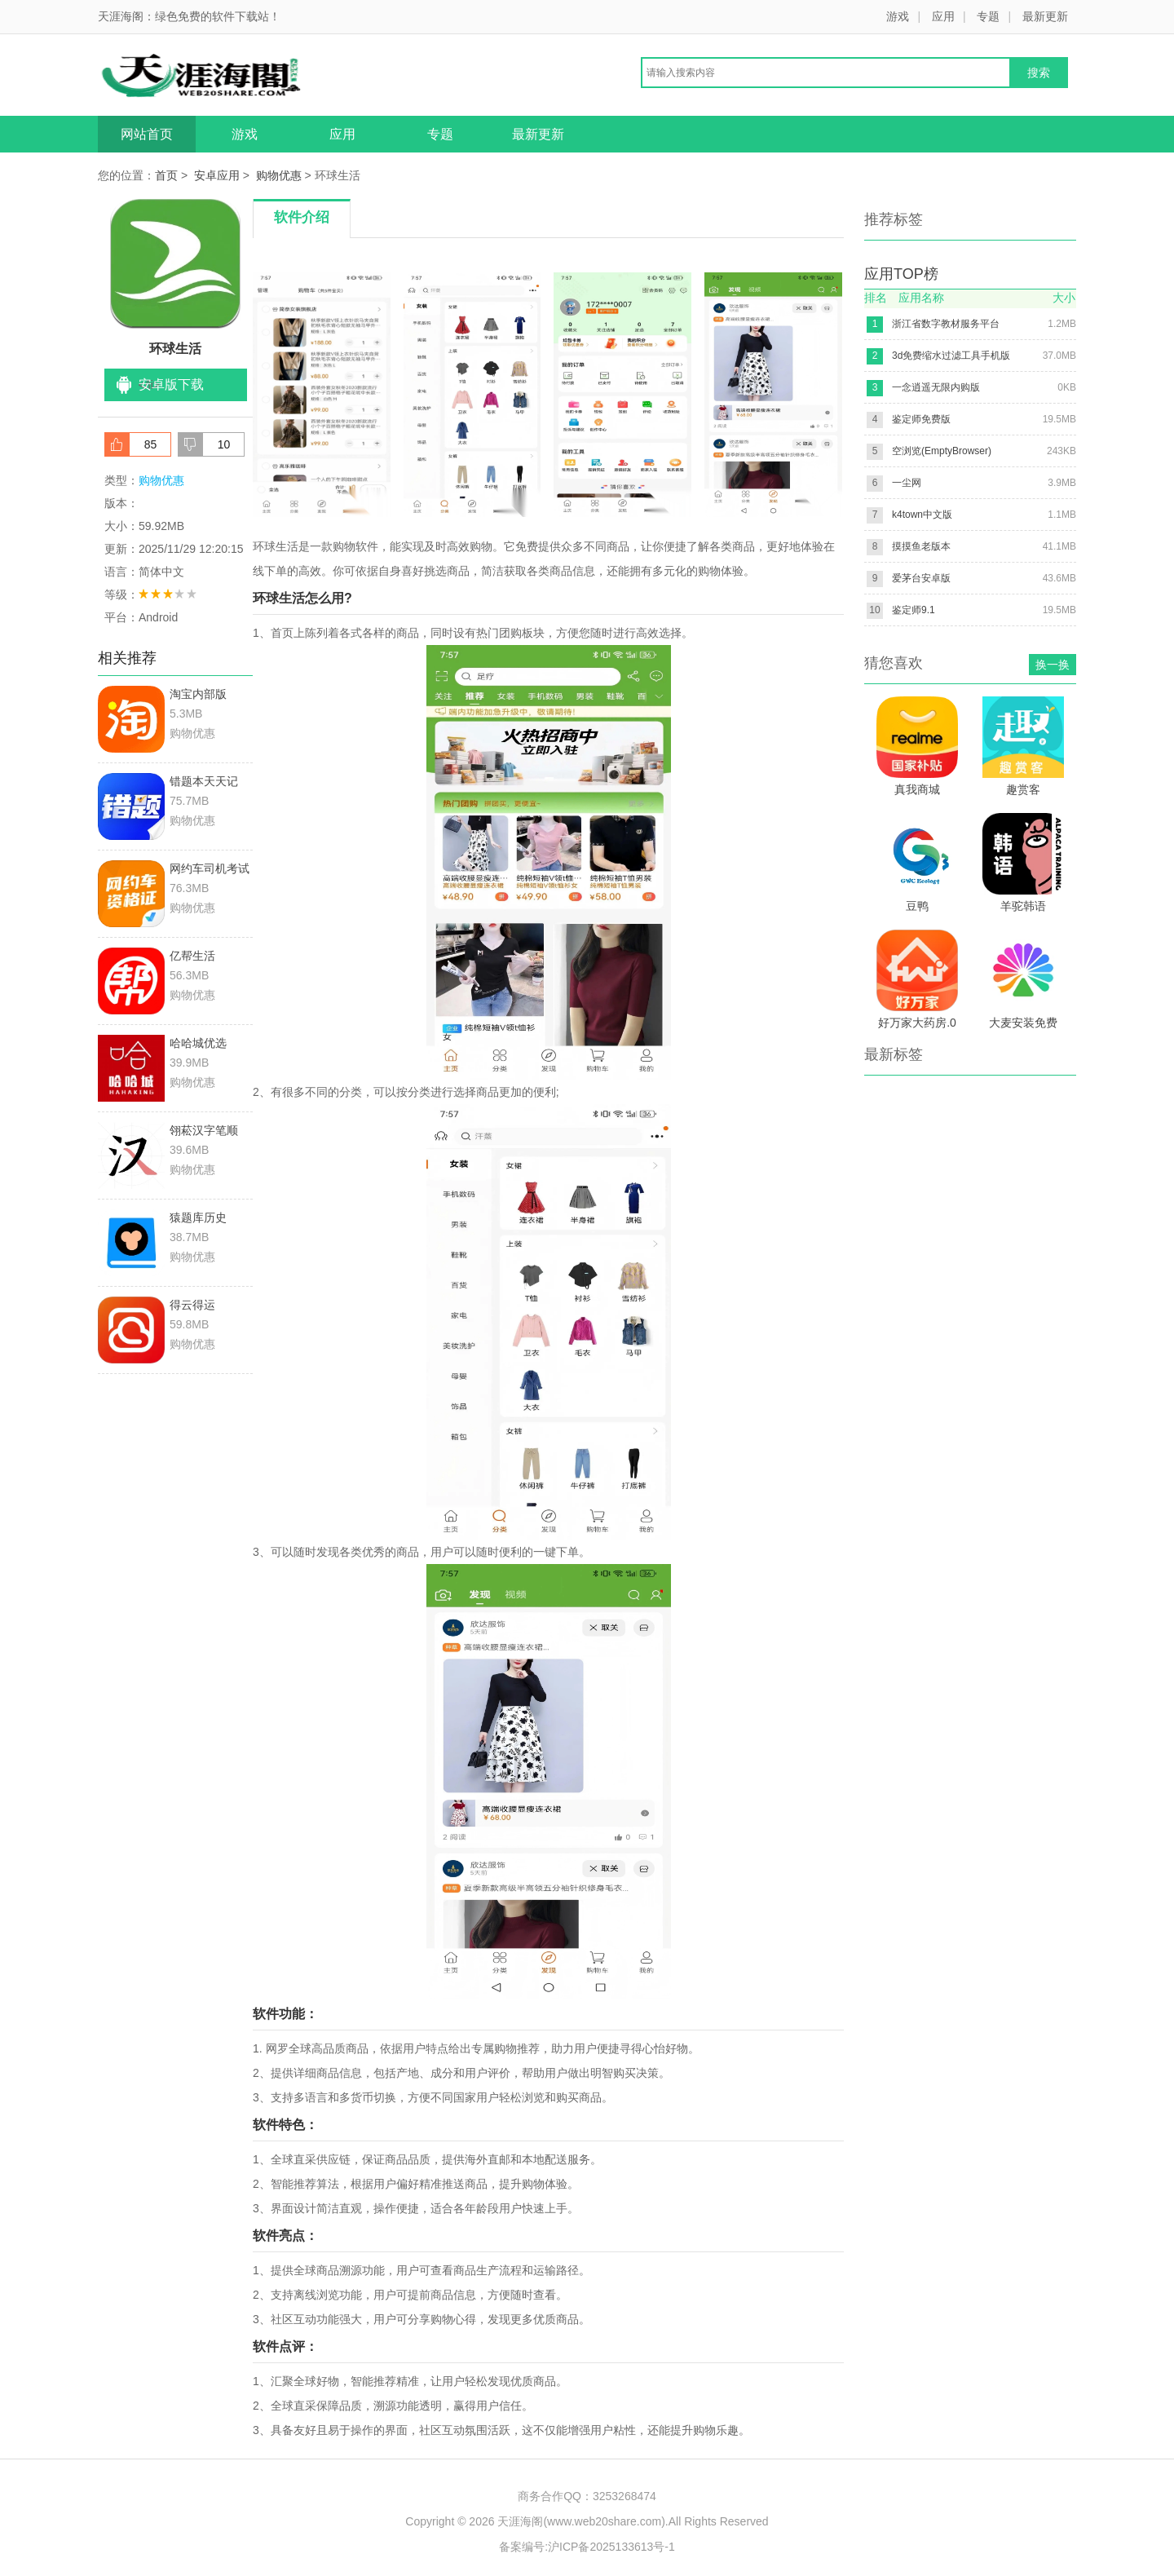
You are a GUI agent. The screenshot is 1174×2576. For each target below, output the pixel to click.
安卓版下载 (171, 384)
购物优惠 (279, 175)
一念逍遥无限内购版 (936, 387)
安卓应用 (217, 175)
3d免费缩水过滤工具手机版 (951, 355)
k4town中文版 (922, 514)
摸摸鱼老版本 (921, 546)
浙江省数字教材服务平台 (946, 323)
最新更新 (1045, 16)
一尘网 (906, 482)
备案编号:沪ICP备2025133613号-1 (587, 2546)
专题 (988, 16)
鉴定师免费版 (921, 419)
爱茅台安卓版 (921, 578)
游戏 (897, 16)
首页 (166, 175)
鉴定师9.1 (913, 610)
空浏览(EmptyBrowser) (941, 451)
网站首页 (147, 134)
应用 (943, 16)
